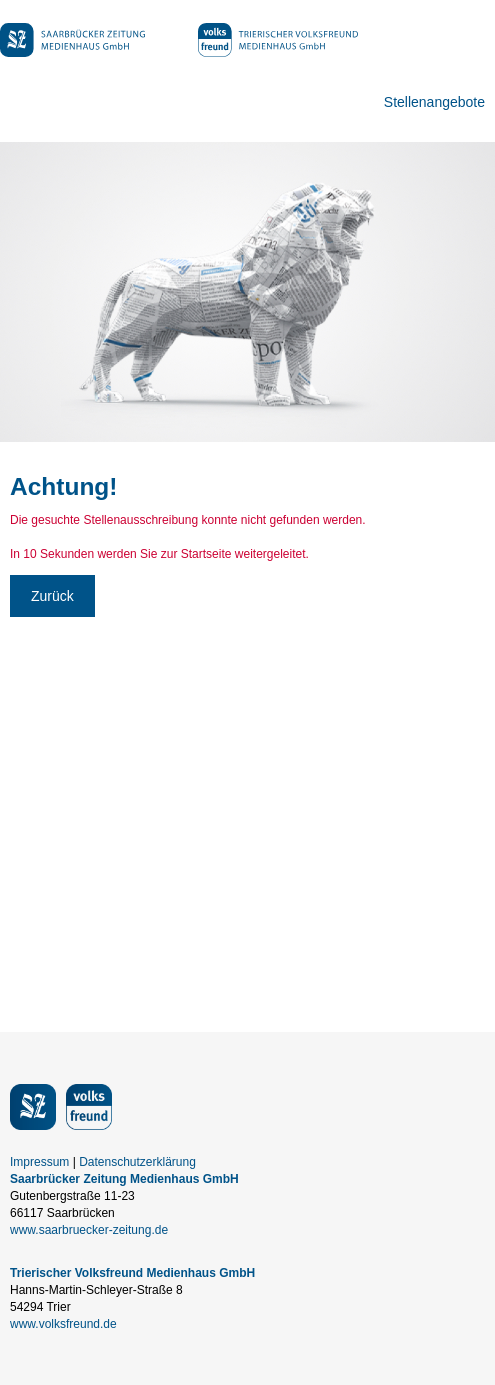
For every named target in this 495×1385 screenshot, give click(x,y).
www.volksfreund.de (63, 1324)
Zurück (52, 596)
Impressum (39, 1162)
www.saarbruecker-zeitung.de (89, 1230)
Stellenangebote (434, 102)
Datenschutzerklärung (137, 1162)
